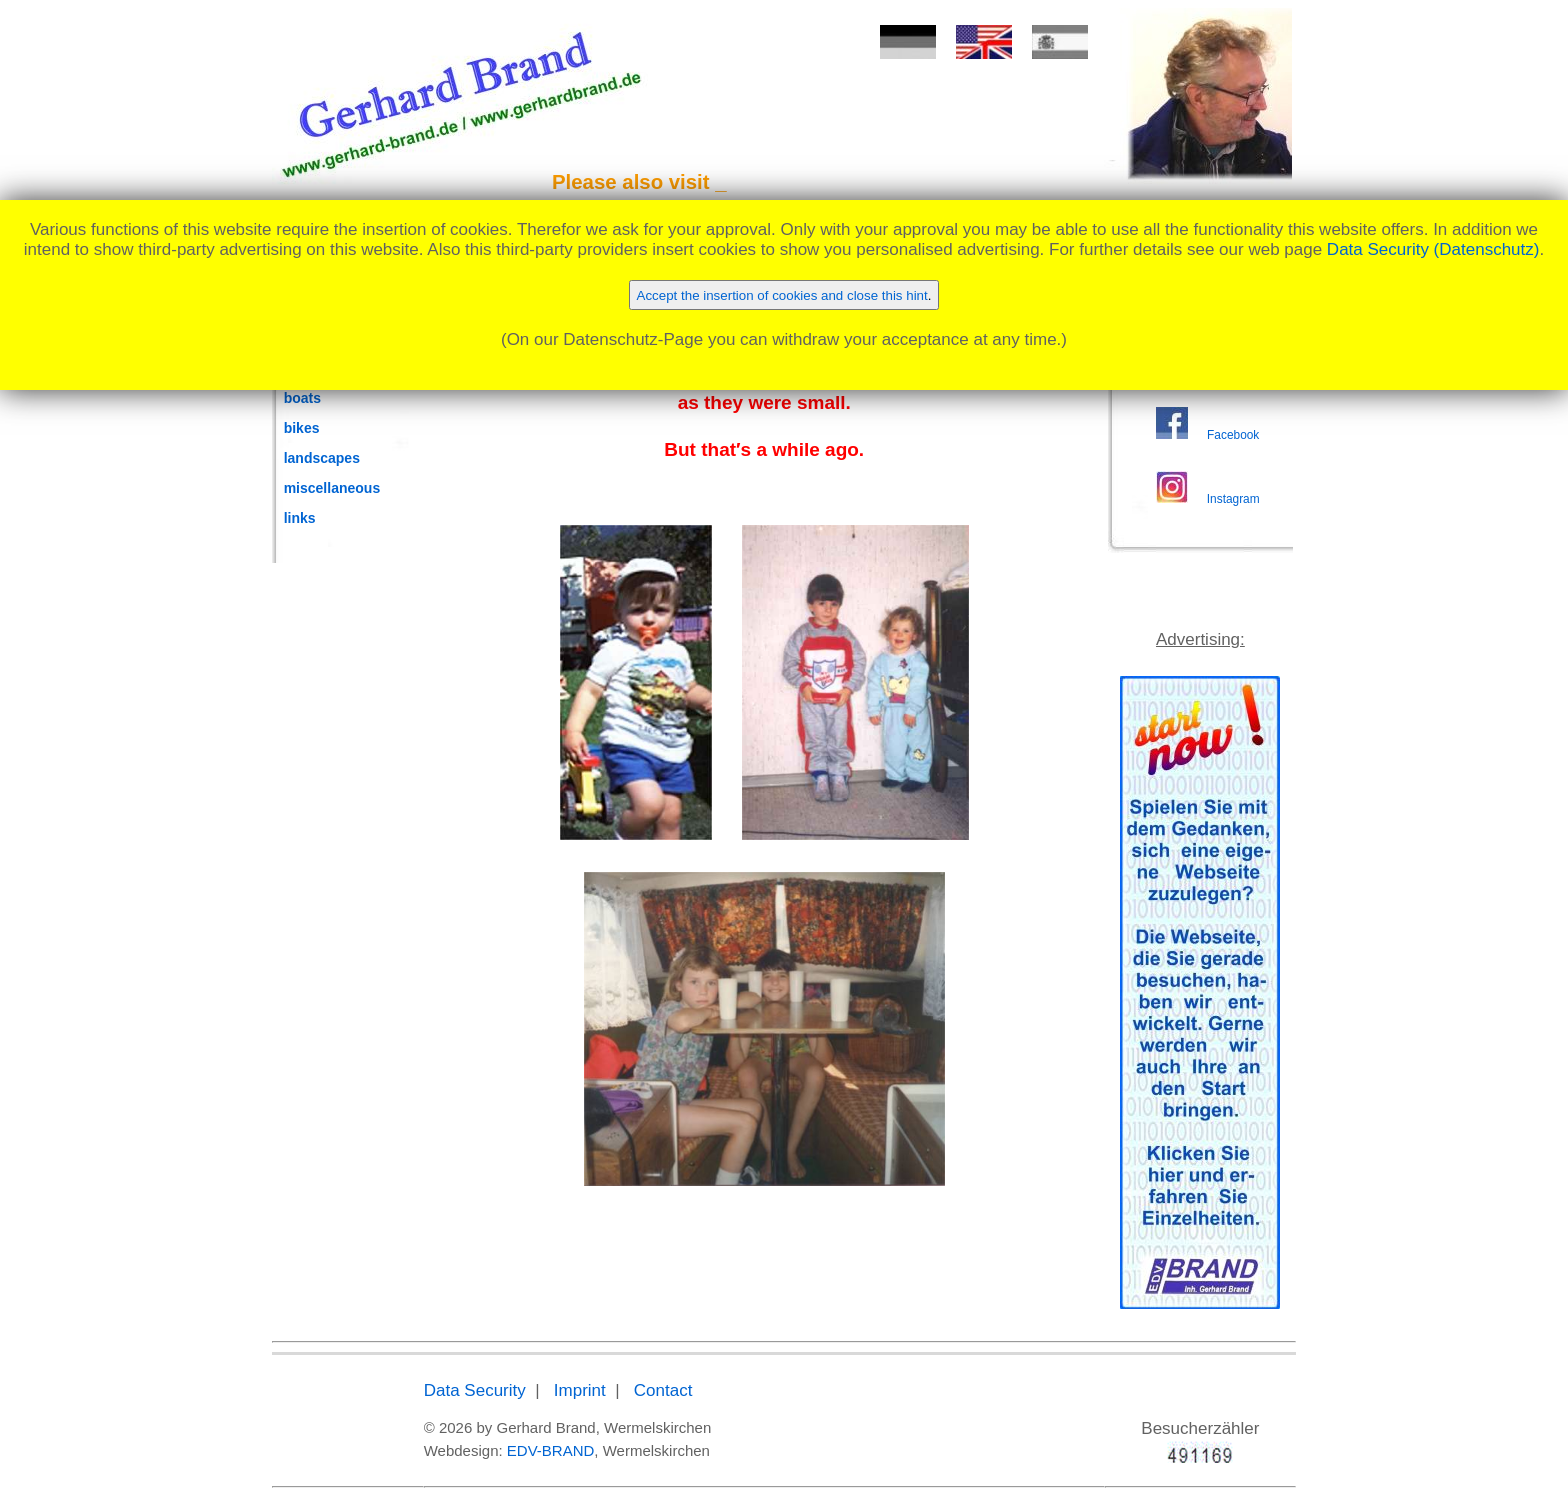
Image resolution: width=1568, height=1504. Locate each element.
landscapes (322, 458)
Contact (663, 1390)
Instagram (1233, 499)
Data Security (475, 1390)
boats (302, 398)
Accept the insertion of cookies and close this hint (782, 295)
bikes (302, 428)
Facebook (1233, 435)
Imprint (580, 1390)
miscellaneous (332, 488)
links (300, 518)
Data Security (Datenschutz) (1433, 249)
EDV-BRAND (551, 1450)
